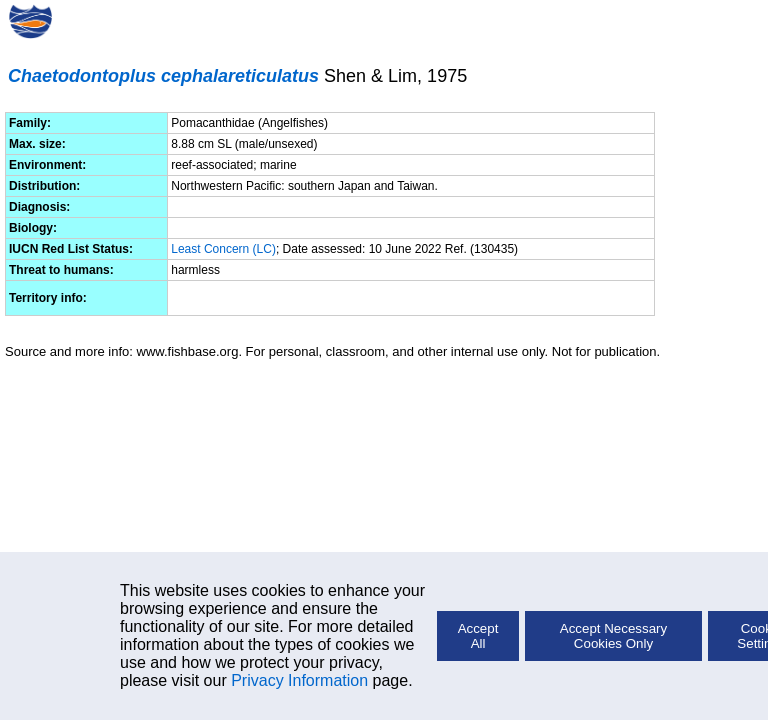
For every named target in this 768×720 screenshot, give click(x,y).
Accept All (478, 636)
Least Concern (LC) (223, 249)
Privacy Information (299, 680)
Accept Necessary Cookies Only (613, 636)
